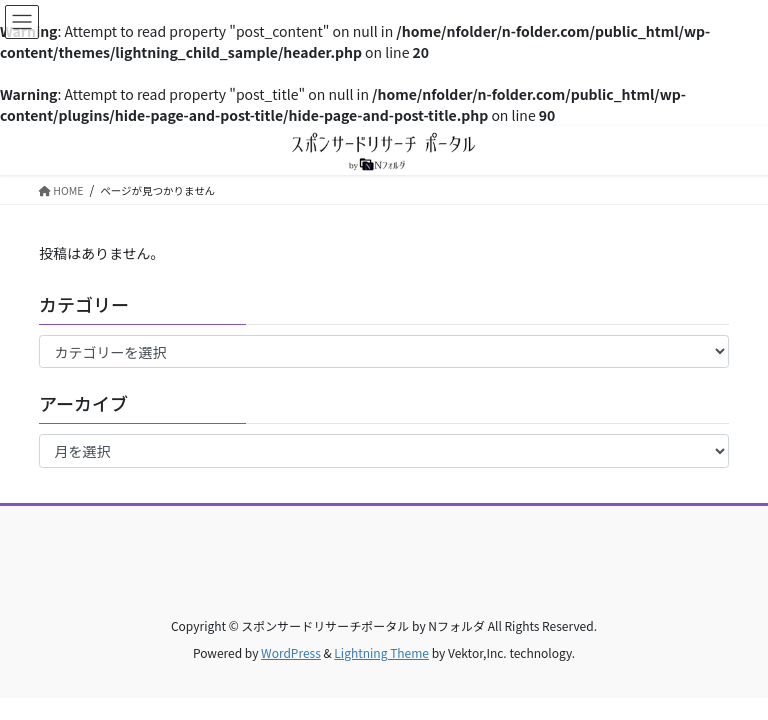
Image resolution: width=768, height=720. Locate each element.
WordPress (291, 652)
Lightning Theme (381, 652)
